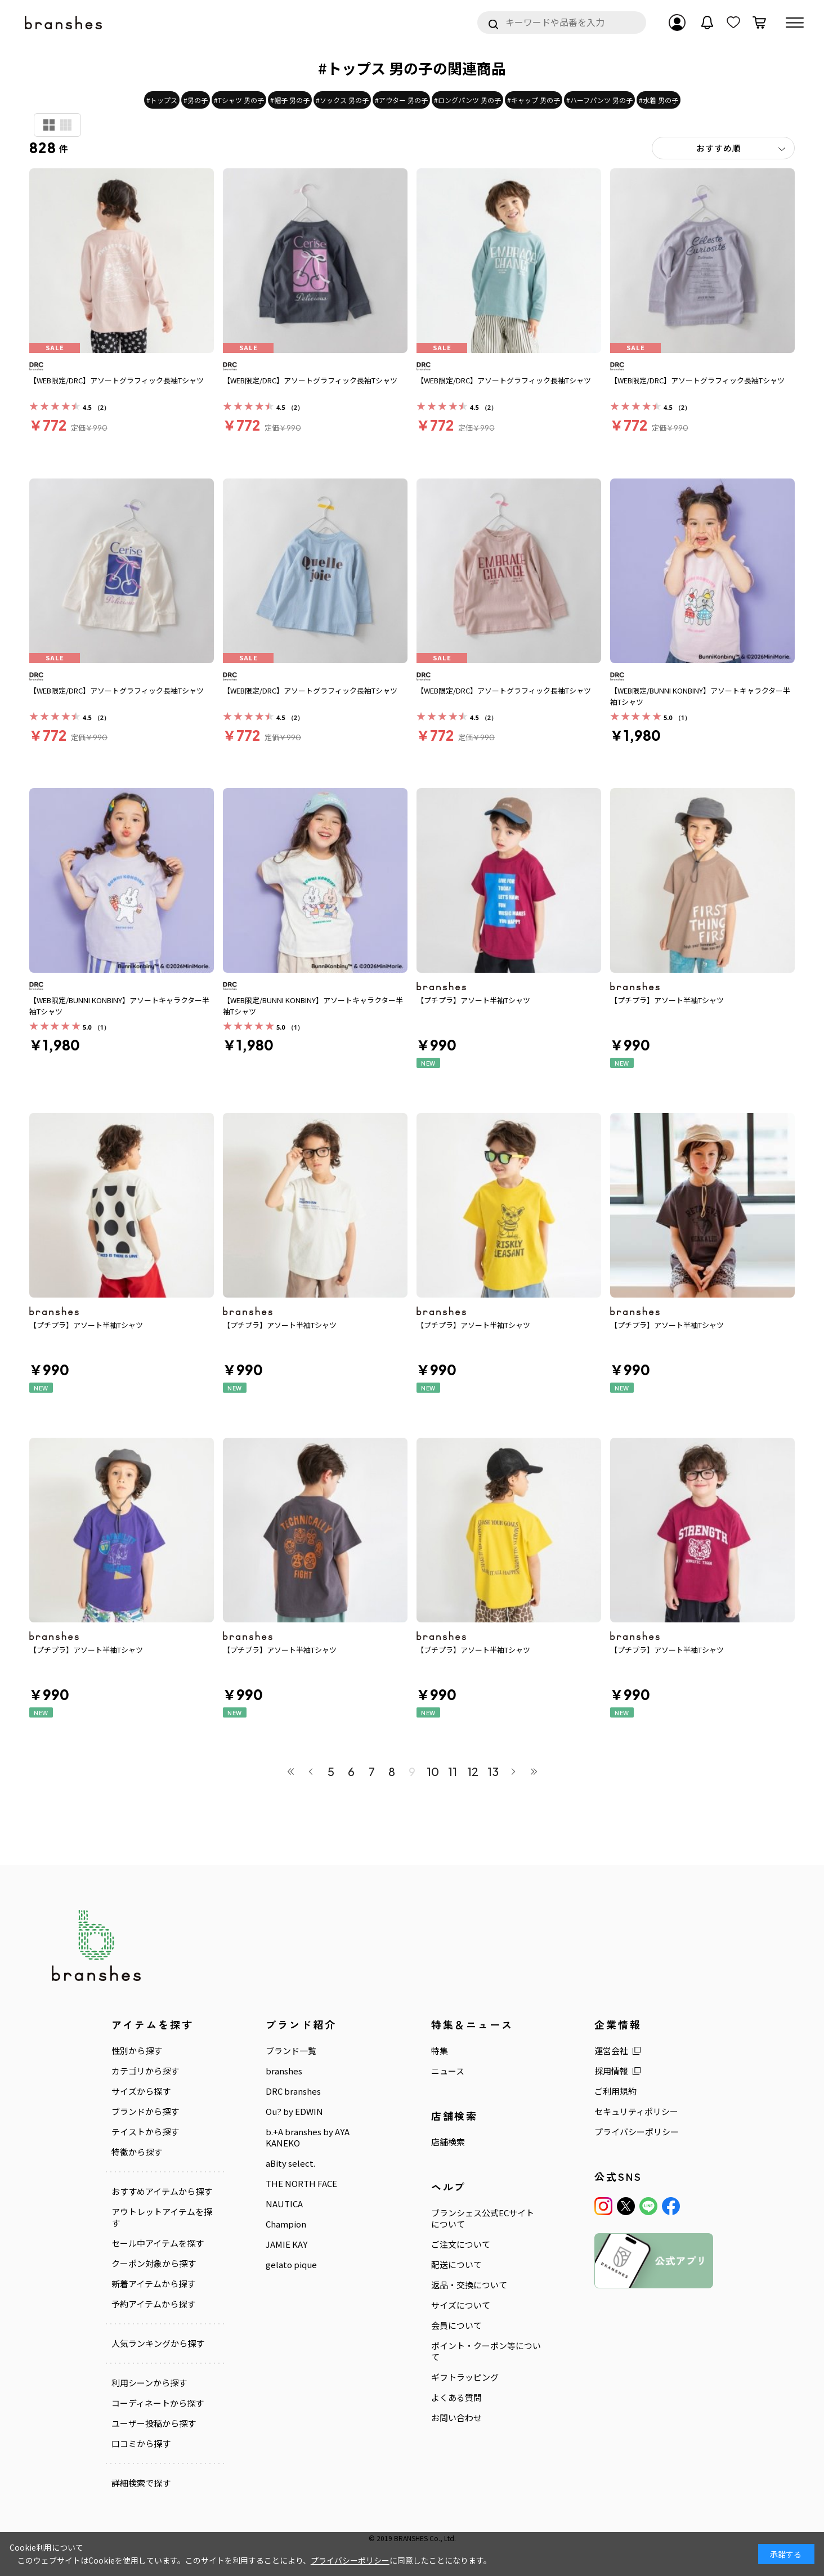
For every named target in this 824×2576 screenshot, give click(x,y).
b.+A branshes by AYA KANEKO (308, 2137)
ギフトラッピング (465, 2377)
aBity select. (290, 2163)
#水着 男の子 (658, 100)
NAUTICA (284, 2204)
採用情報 (611, 2071)
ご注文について (460, 2244)
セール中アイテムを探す (157, 2243)
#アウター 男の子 (401, 100)
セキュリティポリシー (636, 2111)
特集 (439, 2050)
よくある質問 (456, 2397)
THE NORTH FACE (301, 2183)
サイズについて (460, 2305)
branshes (284, 2071)
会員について (456, 2325)
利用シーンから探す (149, 2383)
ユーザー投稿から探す (153, 2423)
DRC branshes (293, 2091)
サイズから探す (141, 2091)
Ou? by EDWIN (294, 2111)
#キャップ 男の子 (533, 100)
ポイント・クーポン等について (486, 2351)
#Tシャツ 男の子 (239, 100)
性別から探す (136, 2050)
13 (493, 1771)
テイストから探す (145, 2131)
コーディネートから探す (157, 2403)
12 (472, 1771)
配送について (456, 2264)
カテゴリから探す (145, 2071)
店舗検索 (448, 2142)
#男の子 (195, 100)
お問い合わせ (456, 2417)
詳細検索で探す (141, 2482)
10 (432, 1771)
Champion (286, 2224)
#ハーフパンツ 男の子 (599, 100)
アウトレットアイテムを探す (161, 2217)
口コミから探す (141, 2443)
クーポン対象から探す (153, 2263)
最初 (290, 1772)
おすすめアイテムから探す (161, 2191)
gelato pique (291, 2264)
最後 (533, 1772)
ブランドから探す (145, 2111)
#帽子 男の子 (290, 100)
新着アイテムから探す (153, 2283)
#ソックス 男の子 (342, 100)
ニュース (447, 2071)
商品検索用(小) (65, 125)
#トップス (161, 100)
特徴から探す (136, 2152)
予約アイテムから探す (153, 2304)
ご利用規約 (615, 2091)
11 (452, 1771)
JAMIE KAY (286, 2244)
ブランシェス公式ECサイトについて (482, 2218)
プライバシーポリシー (636, 2131)
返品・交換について (469, 2285)
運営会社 (611, 2050)
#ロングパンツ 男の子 (467, 100)
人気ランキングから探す (157, 2343)
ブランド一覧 (291, 2050)
